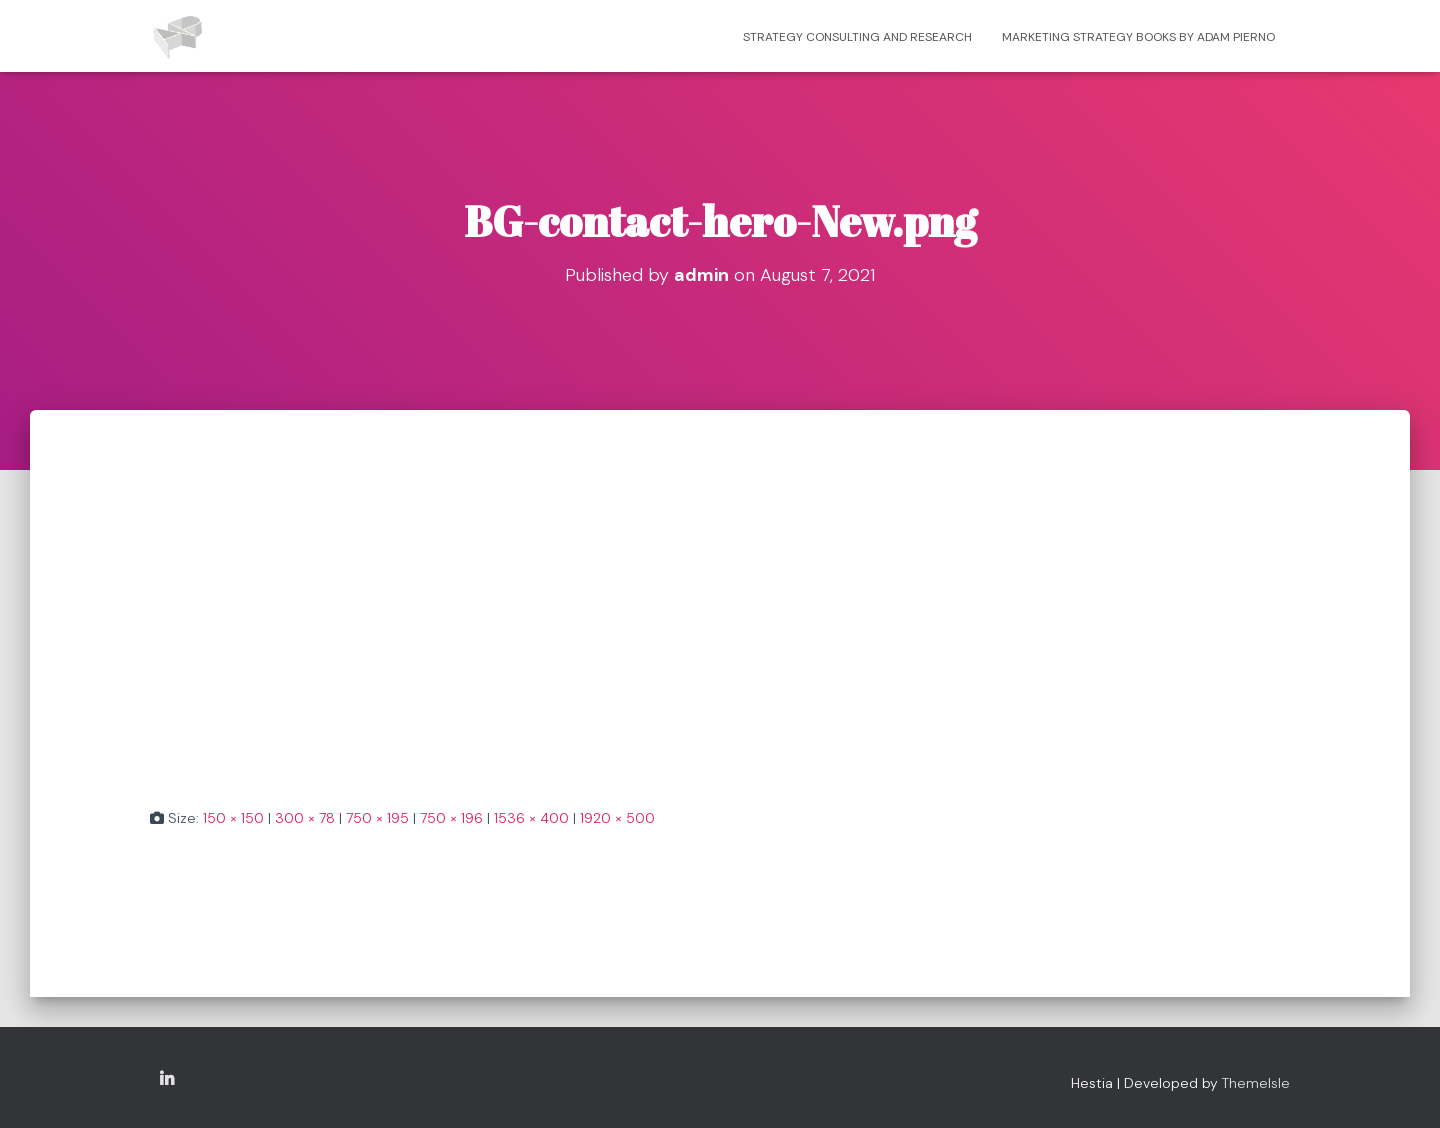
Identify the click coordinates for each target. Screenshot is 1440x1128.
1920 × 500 (617, 818)
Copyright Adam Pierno (167, 1080)
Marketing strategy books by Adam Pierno (1138, 37)
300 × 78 (305, 818)
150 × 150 (233, 818)
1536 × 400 (531, 818)
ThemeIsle (1256, 1083)
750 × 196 (451, 818)
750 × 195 (377, 818)
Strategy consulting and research (857, 37)
